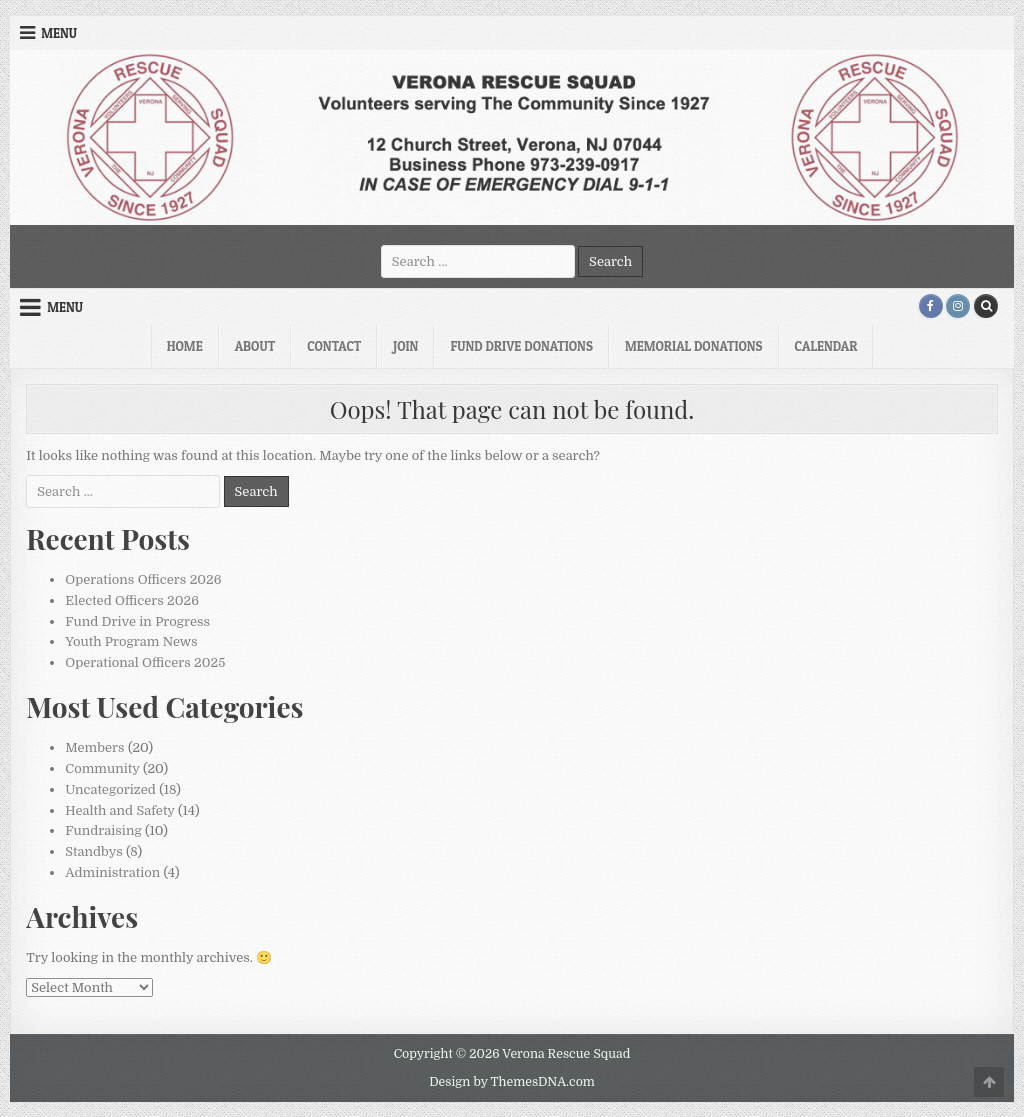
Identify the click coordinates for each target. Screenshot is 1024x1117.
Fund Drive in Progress (137, 621)
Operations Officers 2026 (143, 579)
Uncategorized (110, 789)
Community (102, 768)
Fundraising (103, 830)
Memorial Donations (694, 346)
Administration (112, 872)
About (255, 346)
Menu (59, 33)
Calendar (826, 346)
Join (405, 346)
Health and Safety (119, 810)
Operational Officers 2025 (145, 662)
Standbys (93, 851)
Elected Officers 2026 (132, 600)
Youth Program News (131, 641)
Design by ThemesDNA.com (512, 1082)
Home (185, 346)
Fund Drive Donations (521, 346)
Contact (334, 346)
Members (94, 747)
